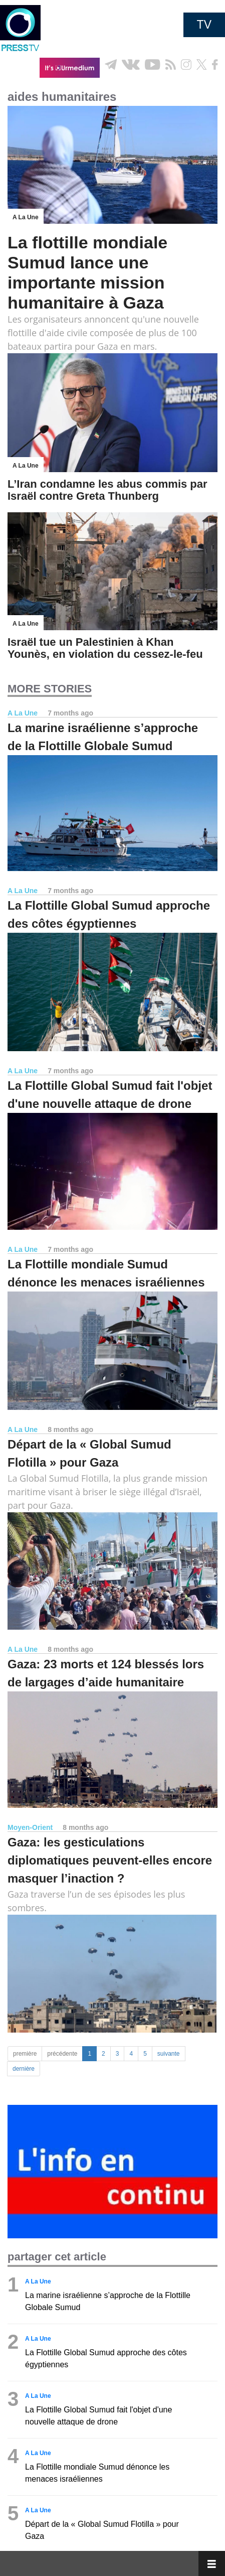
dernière (24, 2068)
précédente (62, 2053)
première (25, 2053)
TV (204, 24)
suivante (168, 2053)
